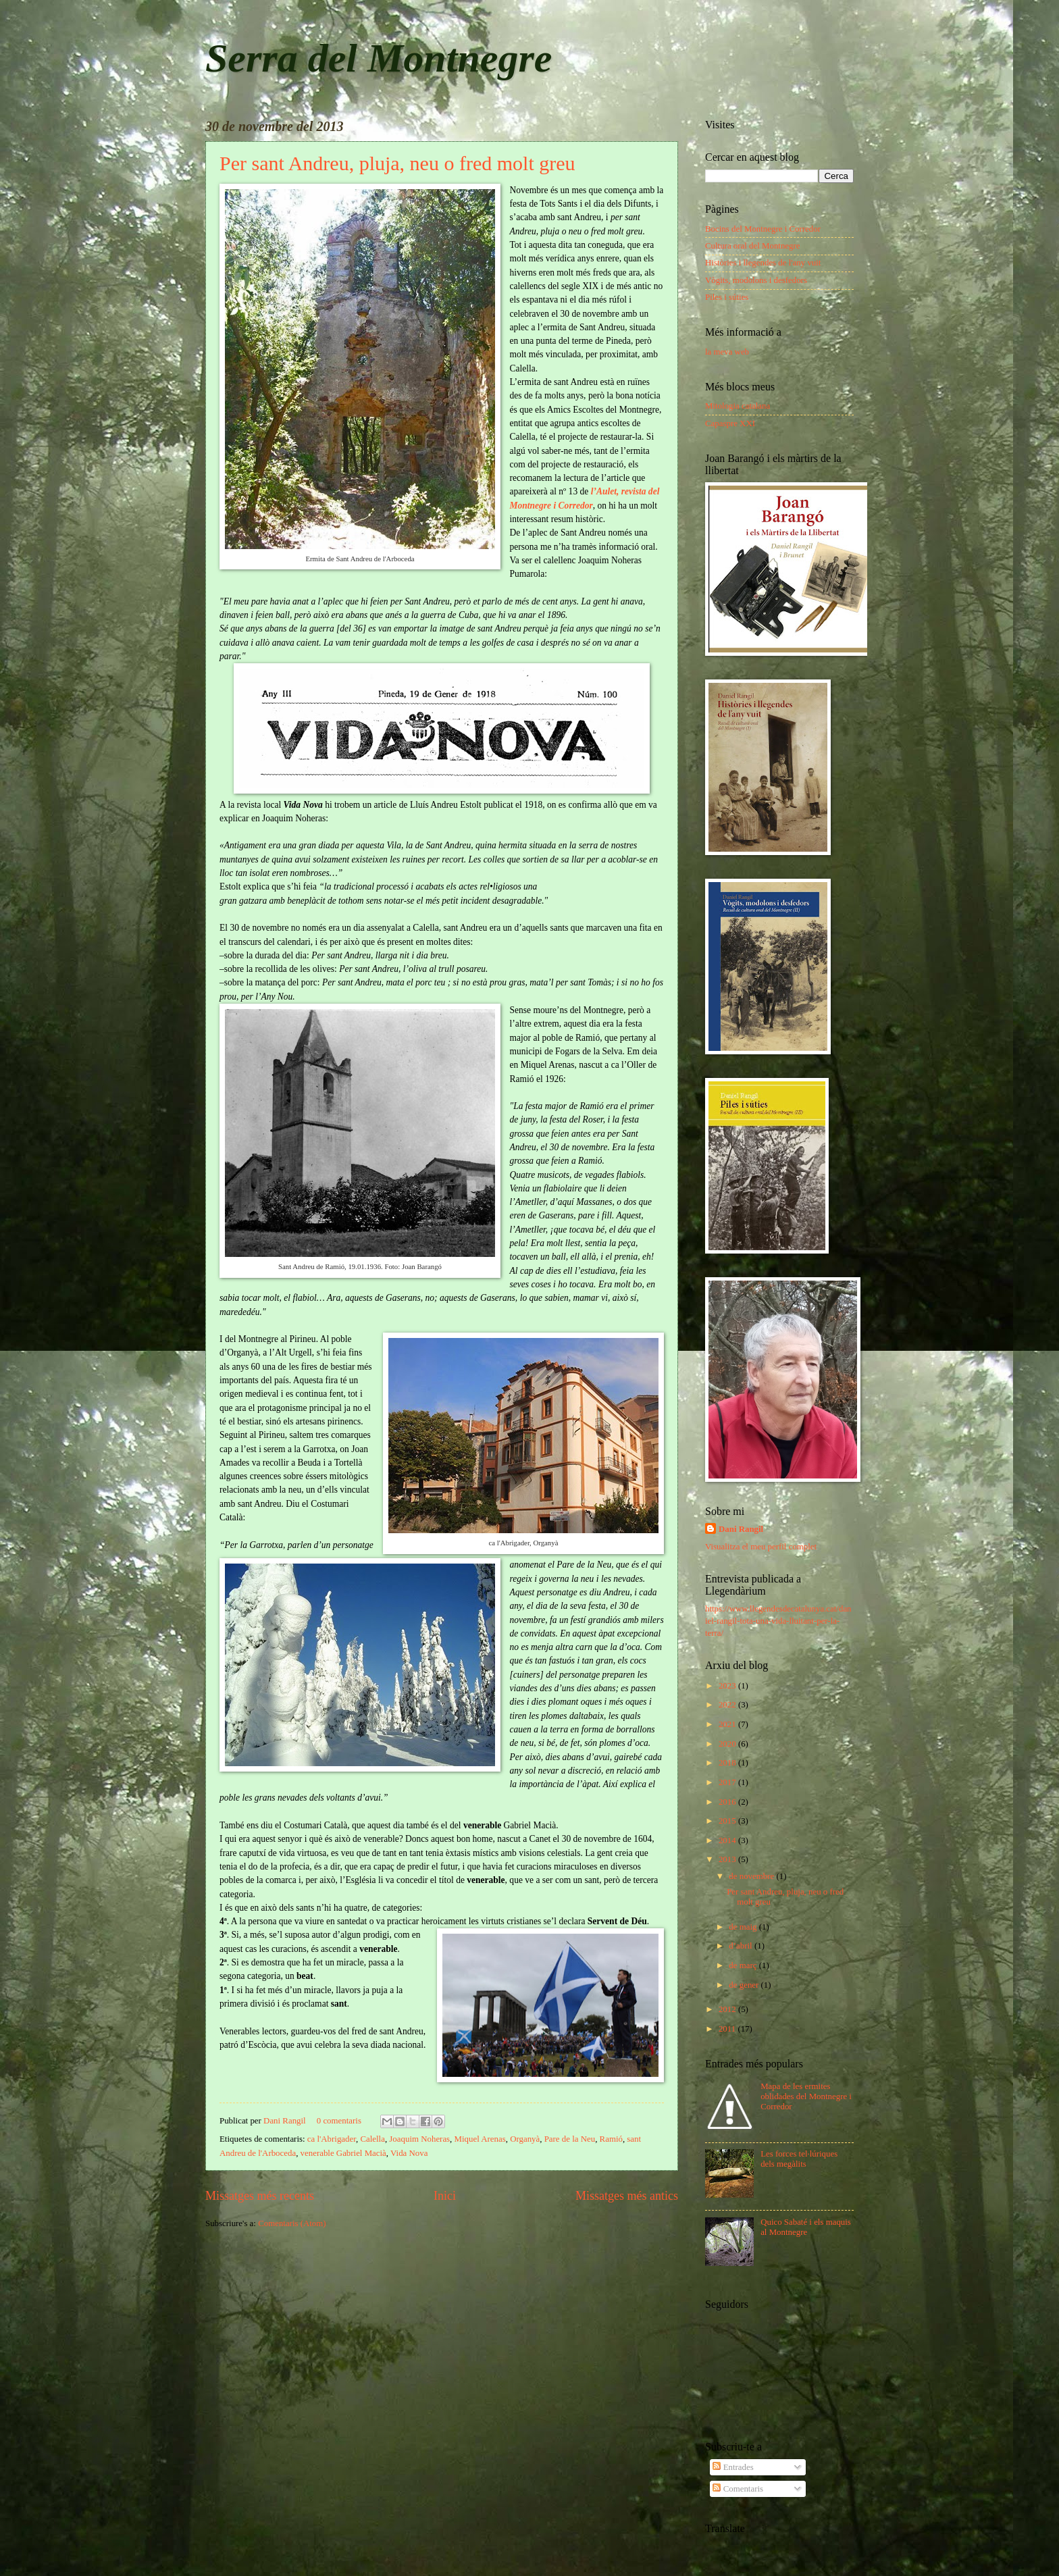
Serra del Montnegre (378, 58)
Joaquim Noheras (419, 2139)
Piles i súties (726, 297)
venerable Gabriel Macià (343, 2153)
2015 (728, 1821)
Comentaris (738, 2489)
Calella (372, 2139)
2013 (728, 1859)
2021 (728, 1724)
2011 (728, 2029)
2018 (728, 1763)
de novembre (752, 1876)
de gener (744, 1985)
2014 (728, 1840)
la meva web (727, 352)
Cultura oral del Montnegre (752, 246)
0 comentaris (339, 2121)
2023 (728, 1686)
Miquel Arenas (480, 2139)
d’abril (741, 1946)
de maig (743, 1927)
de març (743, 1965)
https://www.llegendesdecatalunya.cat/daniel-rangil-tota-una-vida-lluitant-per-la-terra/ (778, 1621)
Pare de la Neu (569, 2139)
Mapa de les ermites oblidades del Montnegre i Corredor (806, 2097)
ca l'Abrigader (331, 2139)
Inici (445, 2196)
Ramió (611, 2139)
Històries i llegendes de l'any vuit (763, 262)
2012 (728, 2009)
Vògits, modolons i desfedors (756, 280)
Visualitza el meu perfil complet (761, 1546)
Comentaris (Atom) (292, 2223)
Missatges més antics (626, 2196)
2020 (728, 1744)
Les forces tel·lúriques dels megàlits (798, 2159)
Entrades (733, 2467)
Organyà (525, 2139)
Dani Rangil (285, 2121)
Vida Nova (409, 2153)
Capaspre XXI (730, 423)
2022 (728, 1704)
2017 (728, 1782)
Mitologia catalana (737, 406)
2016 (728, 1802)
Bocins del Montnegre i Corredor (763, 229)
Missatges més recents (259, 2196)
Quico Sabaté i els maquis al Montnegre (805, 2227)
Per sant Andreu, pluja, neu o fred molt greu (397, 163)
